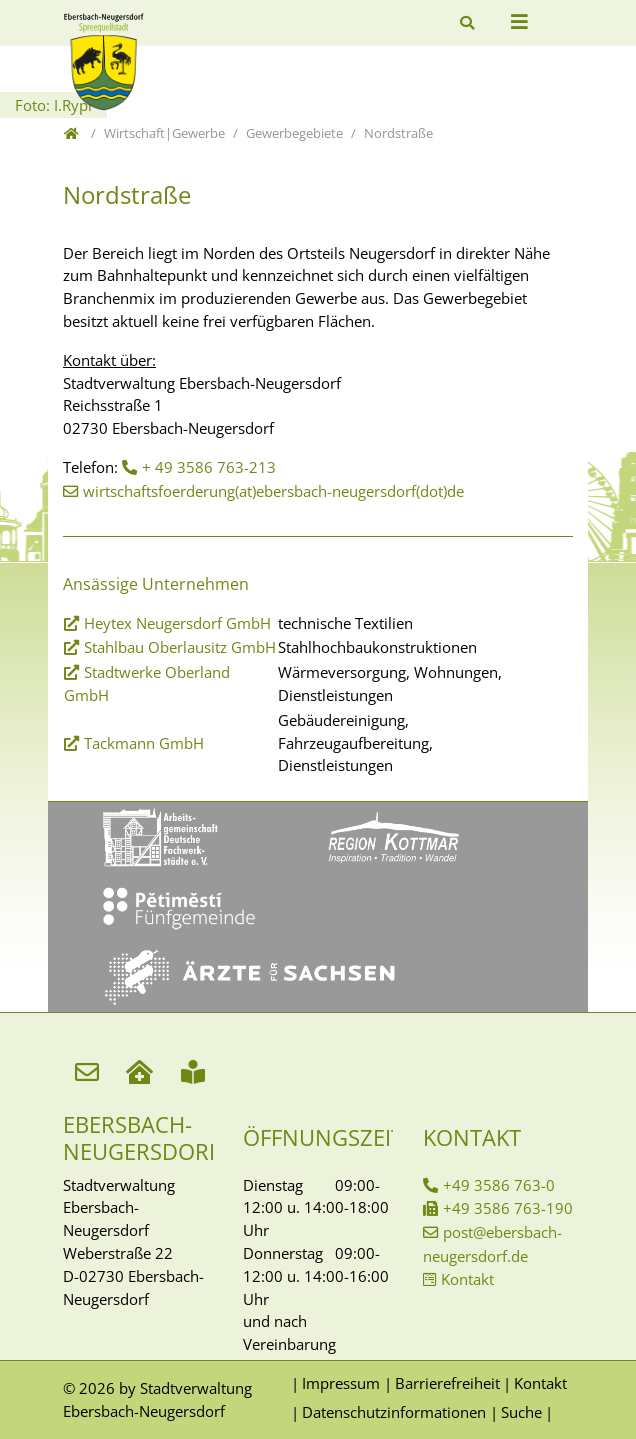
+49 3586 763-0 (499, 1185)
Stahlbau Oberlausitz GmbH (180, 647)
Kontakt (467, 1279)
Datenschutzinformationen (394, 1412)
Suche (521, 1412)
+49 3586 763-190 (508, 1208)
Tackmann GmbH (144, 743)
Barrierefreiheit (447, 1383)
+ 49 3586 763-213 (209, 467)
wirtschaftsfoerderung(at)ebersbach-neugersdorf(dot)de (273, 491)
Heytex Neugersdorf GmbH (177, 623)
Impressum (341, 1383)
